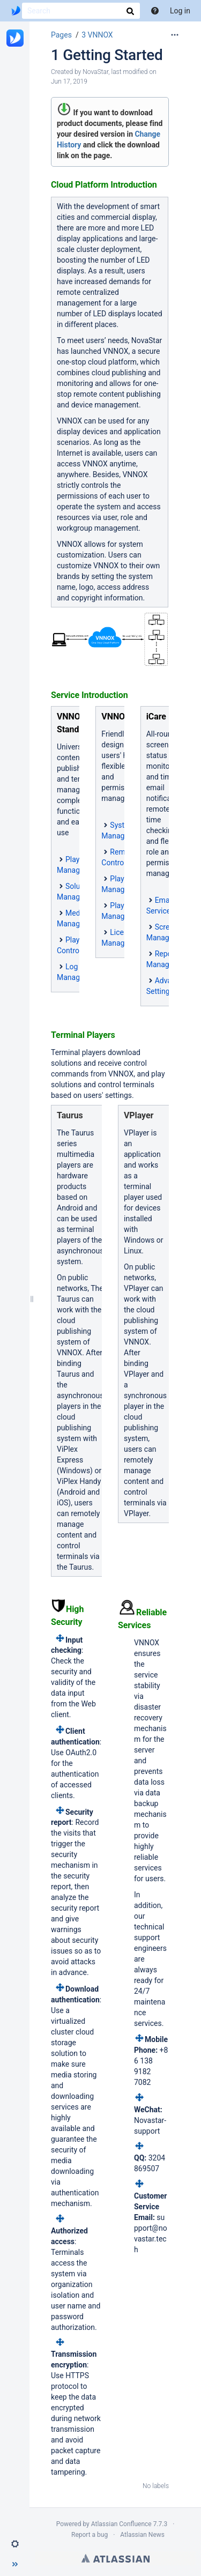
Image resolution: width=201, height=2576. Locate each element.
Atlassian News (142, 2534)
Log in (180, 10)
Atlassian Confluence (121, 2524)
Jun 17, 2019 (69, 81)
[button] (15, 2544)
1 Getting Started (106, 55)
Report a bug (89, 2534)
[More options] (175, 35)
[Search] (81, 11)
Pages (61, 35)
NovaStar (95, 72)
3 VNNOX (97, 35)
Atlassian (115, 2558)
